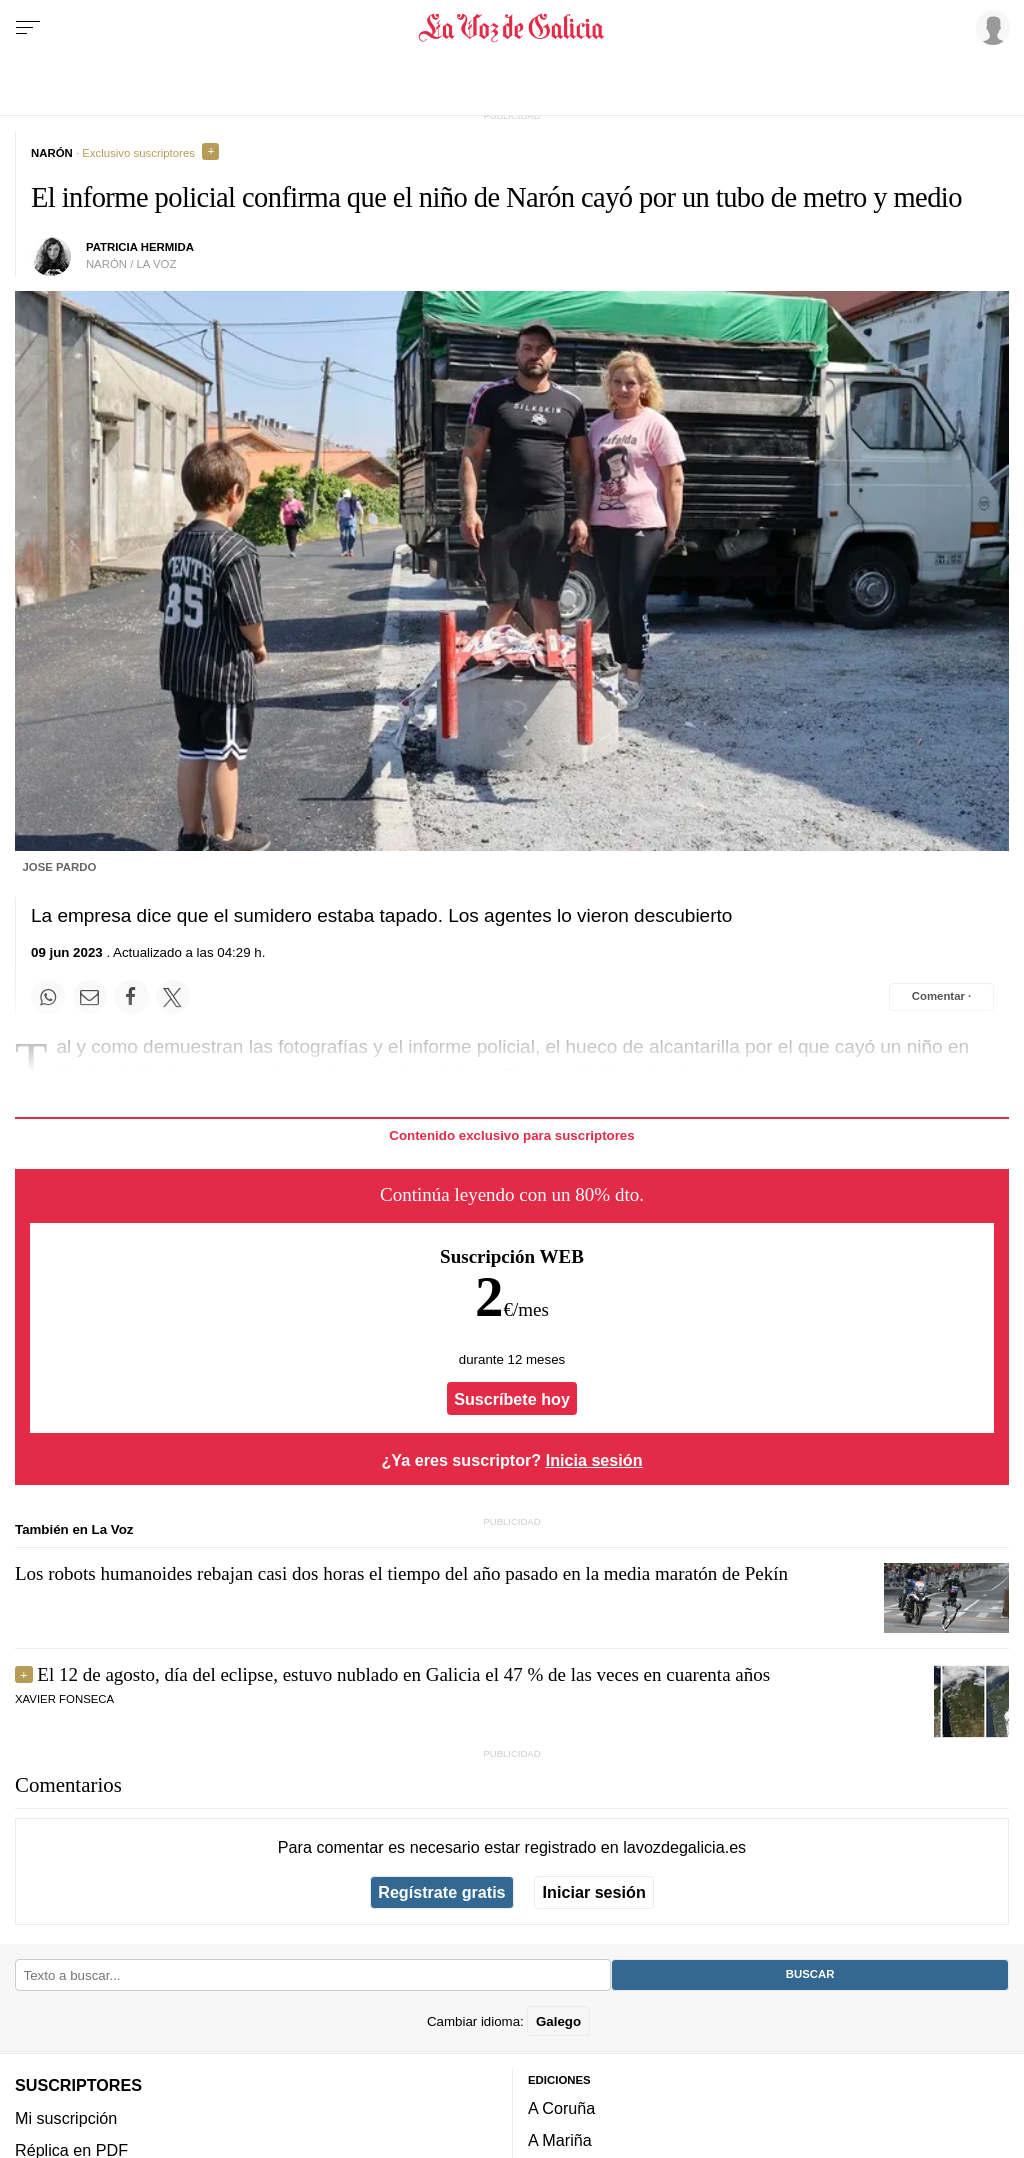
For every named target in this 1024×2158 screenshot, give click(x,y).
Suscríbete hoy (512, 1399)
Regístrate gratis (441, 1892)
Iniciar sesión (594, 1892)
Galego (558, 2020)
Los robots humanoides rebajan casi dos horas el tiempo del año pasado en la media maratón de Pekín (401, 1573)
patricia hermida (140, 247)
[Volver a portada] (511, 28)
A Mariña (560, 2140)
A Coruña (561, 2108)
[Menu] (28, 28)
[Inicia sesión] (990, 27)
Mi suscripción (66, 2117)
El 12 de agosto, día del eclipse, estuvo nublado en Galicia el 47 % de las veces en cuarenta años (403, 1674)
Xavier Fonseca (64, 1699)
